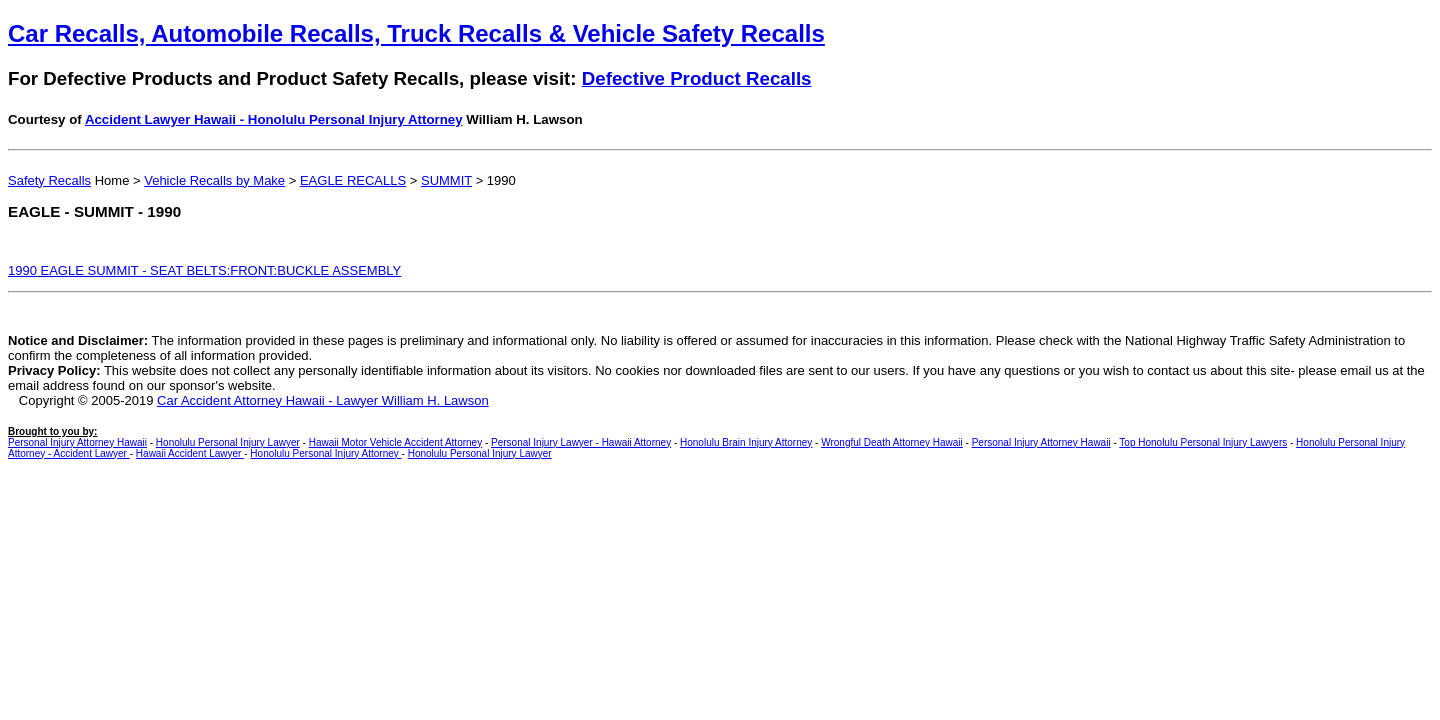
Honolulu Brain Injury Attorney (746, 442)
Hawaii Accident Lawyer (190, 453)
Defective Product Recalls (697, 78)
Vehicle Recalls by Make (214, 180)
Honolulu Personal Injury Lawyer (228, 442)
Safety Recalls (49, 180)
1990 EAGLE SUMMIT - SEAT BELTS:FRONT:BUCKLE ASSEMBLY (204, 270)
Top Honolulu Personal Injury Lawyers (1203, 442)
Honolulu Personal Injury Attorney (325, 453)
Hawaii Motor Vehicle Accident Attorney (395, 442)
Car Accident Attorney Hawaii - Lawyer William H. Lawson (323, 400)
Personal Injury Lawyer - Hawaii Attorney (581, 442)
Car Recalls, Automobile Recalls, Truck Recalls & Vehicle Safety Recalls (416, 33)
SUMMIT (446, 180)
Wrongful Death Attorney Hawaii (892, 442)
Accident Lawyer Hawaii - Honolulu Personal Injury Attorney (274, 119)
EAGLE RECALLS (353, 180)
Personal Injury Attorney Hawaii (77, 442)
